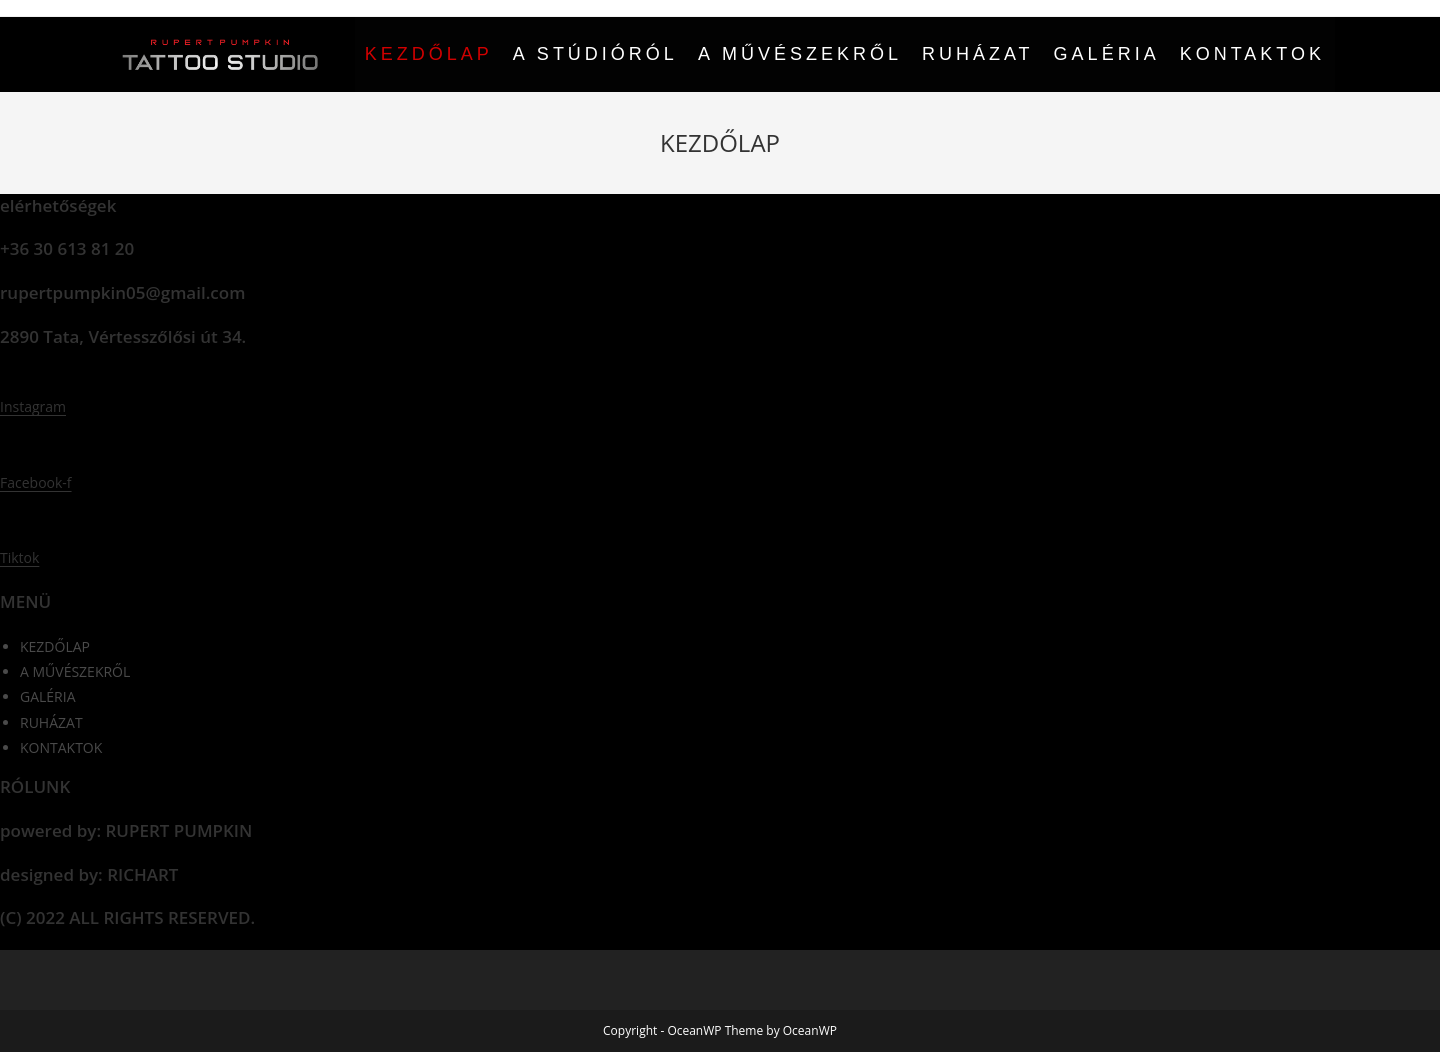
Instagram (33, 406)
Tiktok (19, 557)
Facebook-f (36, 482)
